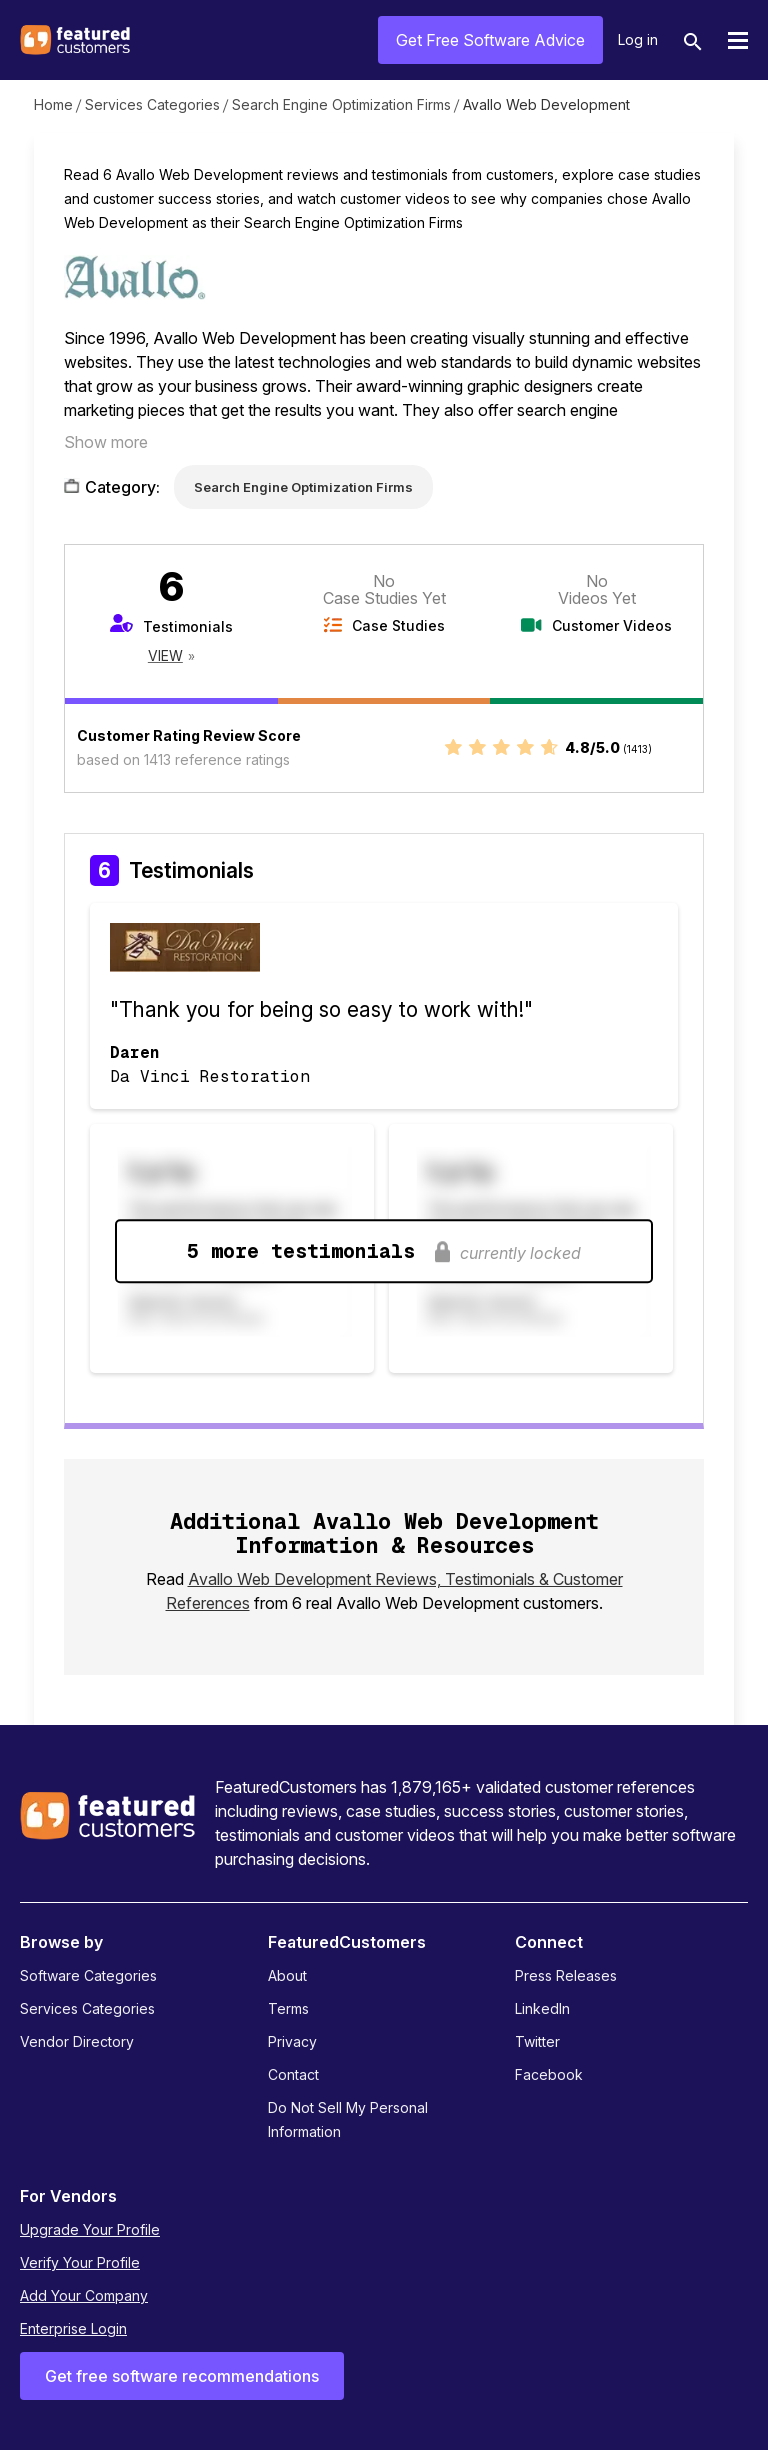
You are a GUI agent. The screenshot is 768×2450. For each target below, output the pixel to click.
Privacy (292, 2041)
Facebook (549, 2074)
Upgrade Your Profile (90, 2229)
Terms (288, 2008)
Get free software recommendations (182, 2376)
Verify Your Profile (80, 2262)
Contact (293, 2074)
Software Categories (88, 1975)
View (165, 655)
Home (53, 104)
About (287, 1975)
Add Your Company (84, 2295)
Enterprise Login (73, 2328)
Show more (106, 442)
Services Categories (152, 104)
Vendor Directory (77, 2041)
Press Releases (566, 1975)
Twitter (537, 2041)
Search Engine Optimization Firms (341, 104)
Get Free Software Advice (490, 40)
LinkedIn (542, 2008)
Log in (638, 39)
